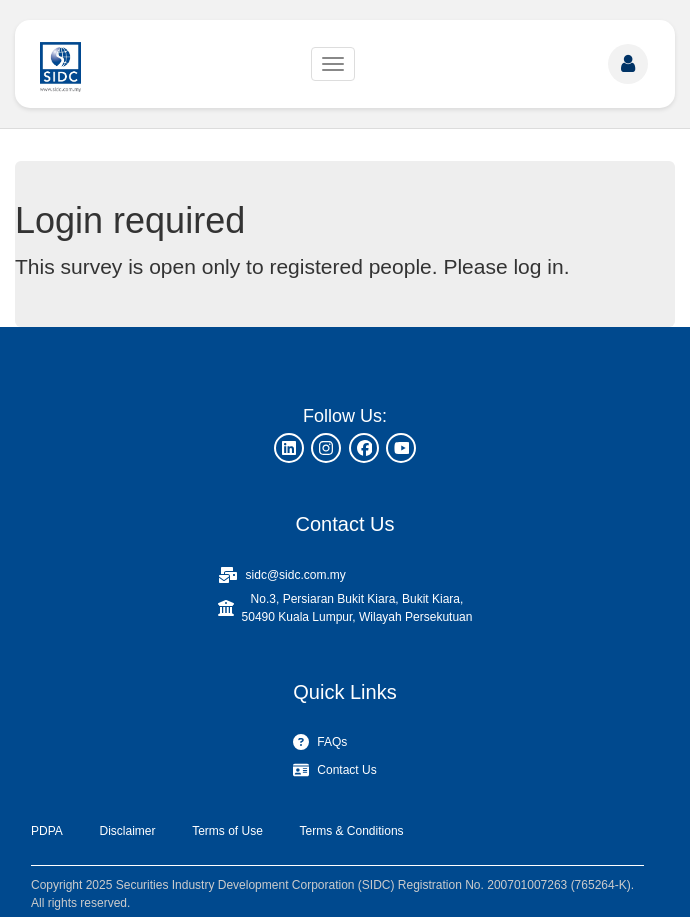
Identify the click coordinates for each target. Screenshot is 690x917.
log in (538, 266)
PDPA (47, 831)
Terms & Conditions (352, 831)
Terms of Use (227, 831)
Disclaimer (127, 831)
